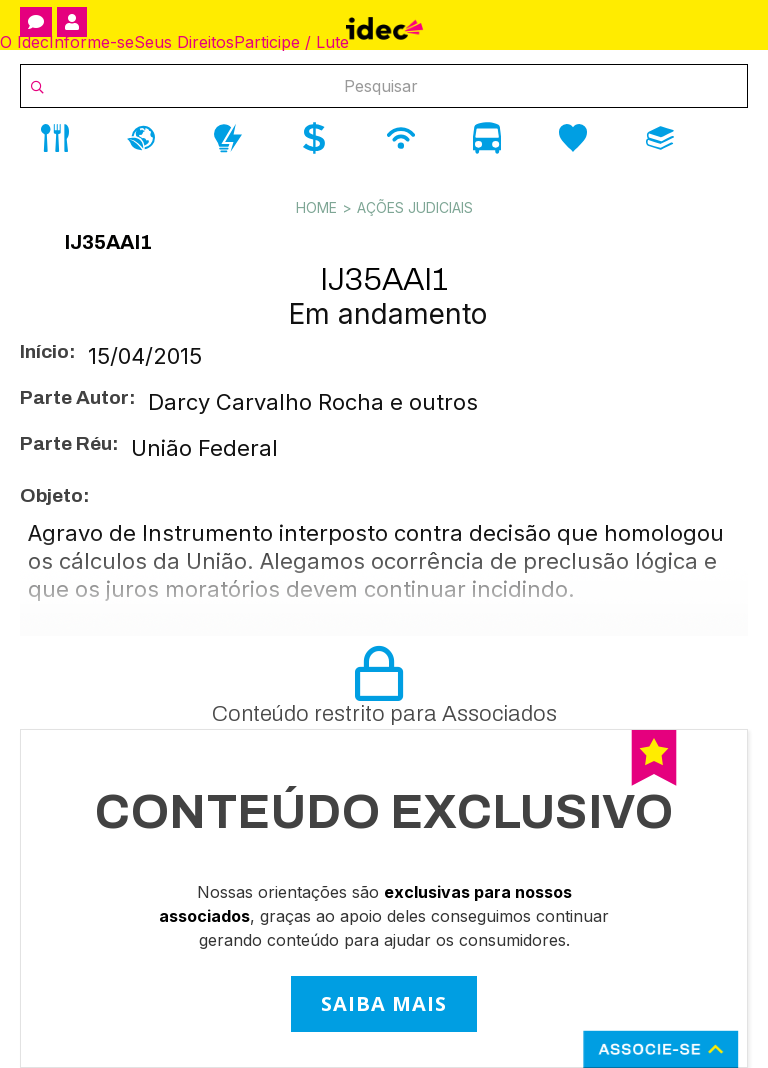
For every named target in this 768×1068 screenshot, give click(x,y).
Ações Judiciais (415, 207)
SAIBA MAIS (384, 1003)
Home (316, 207)
